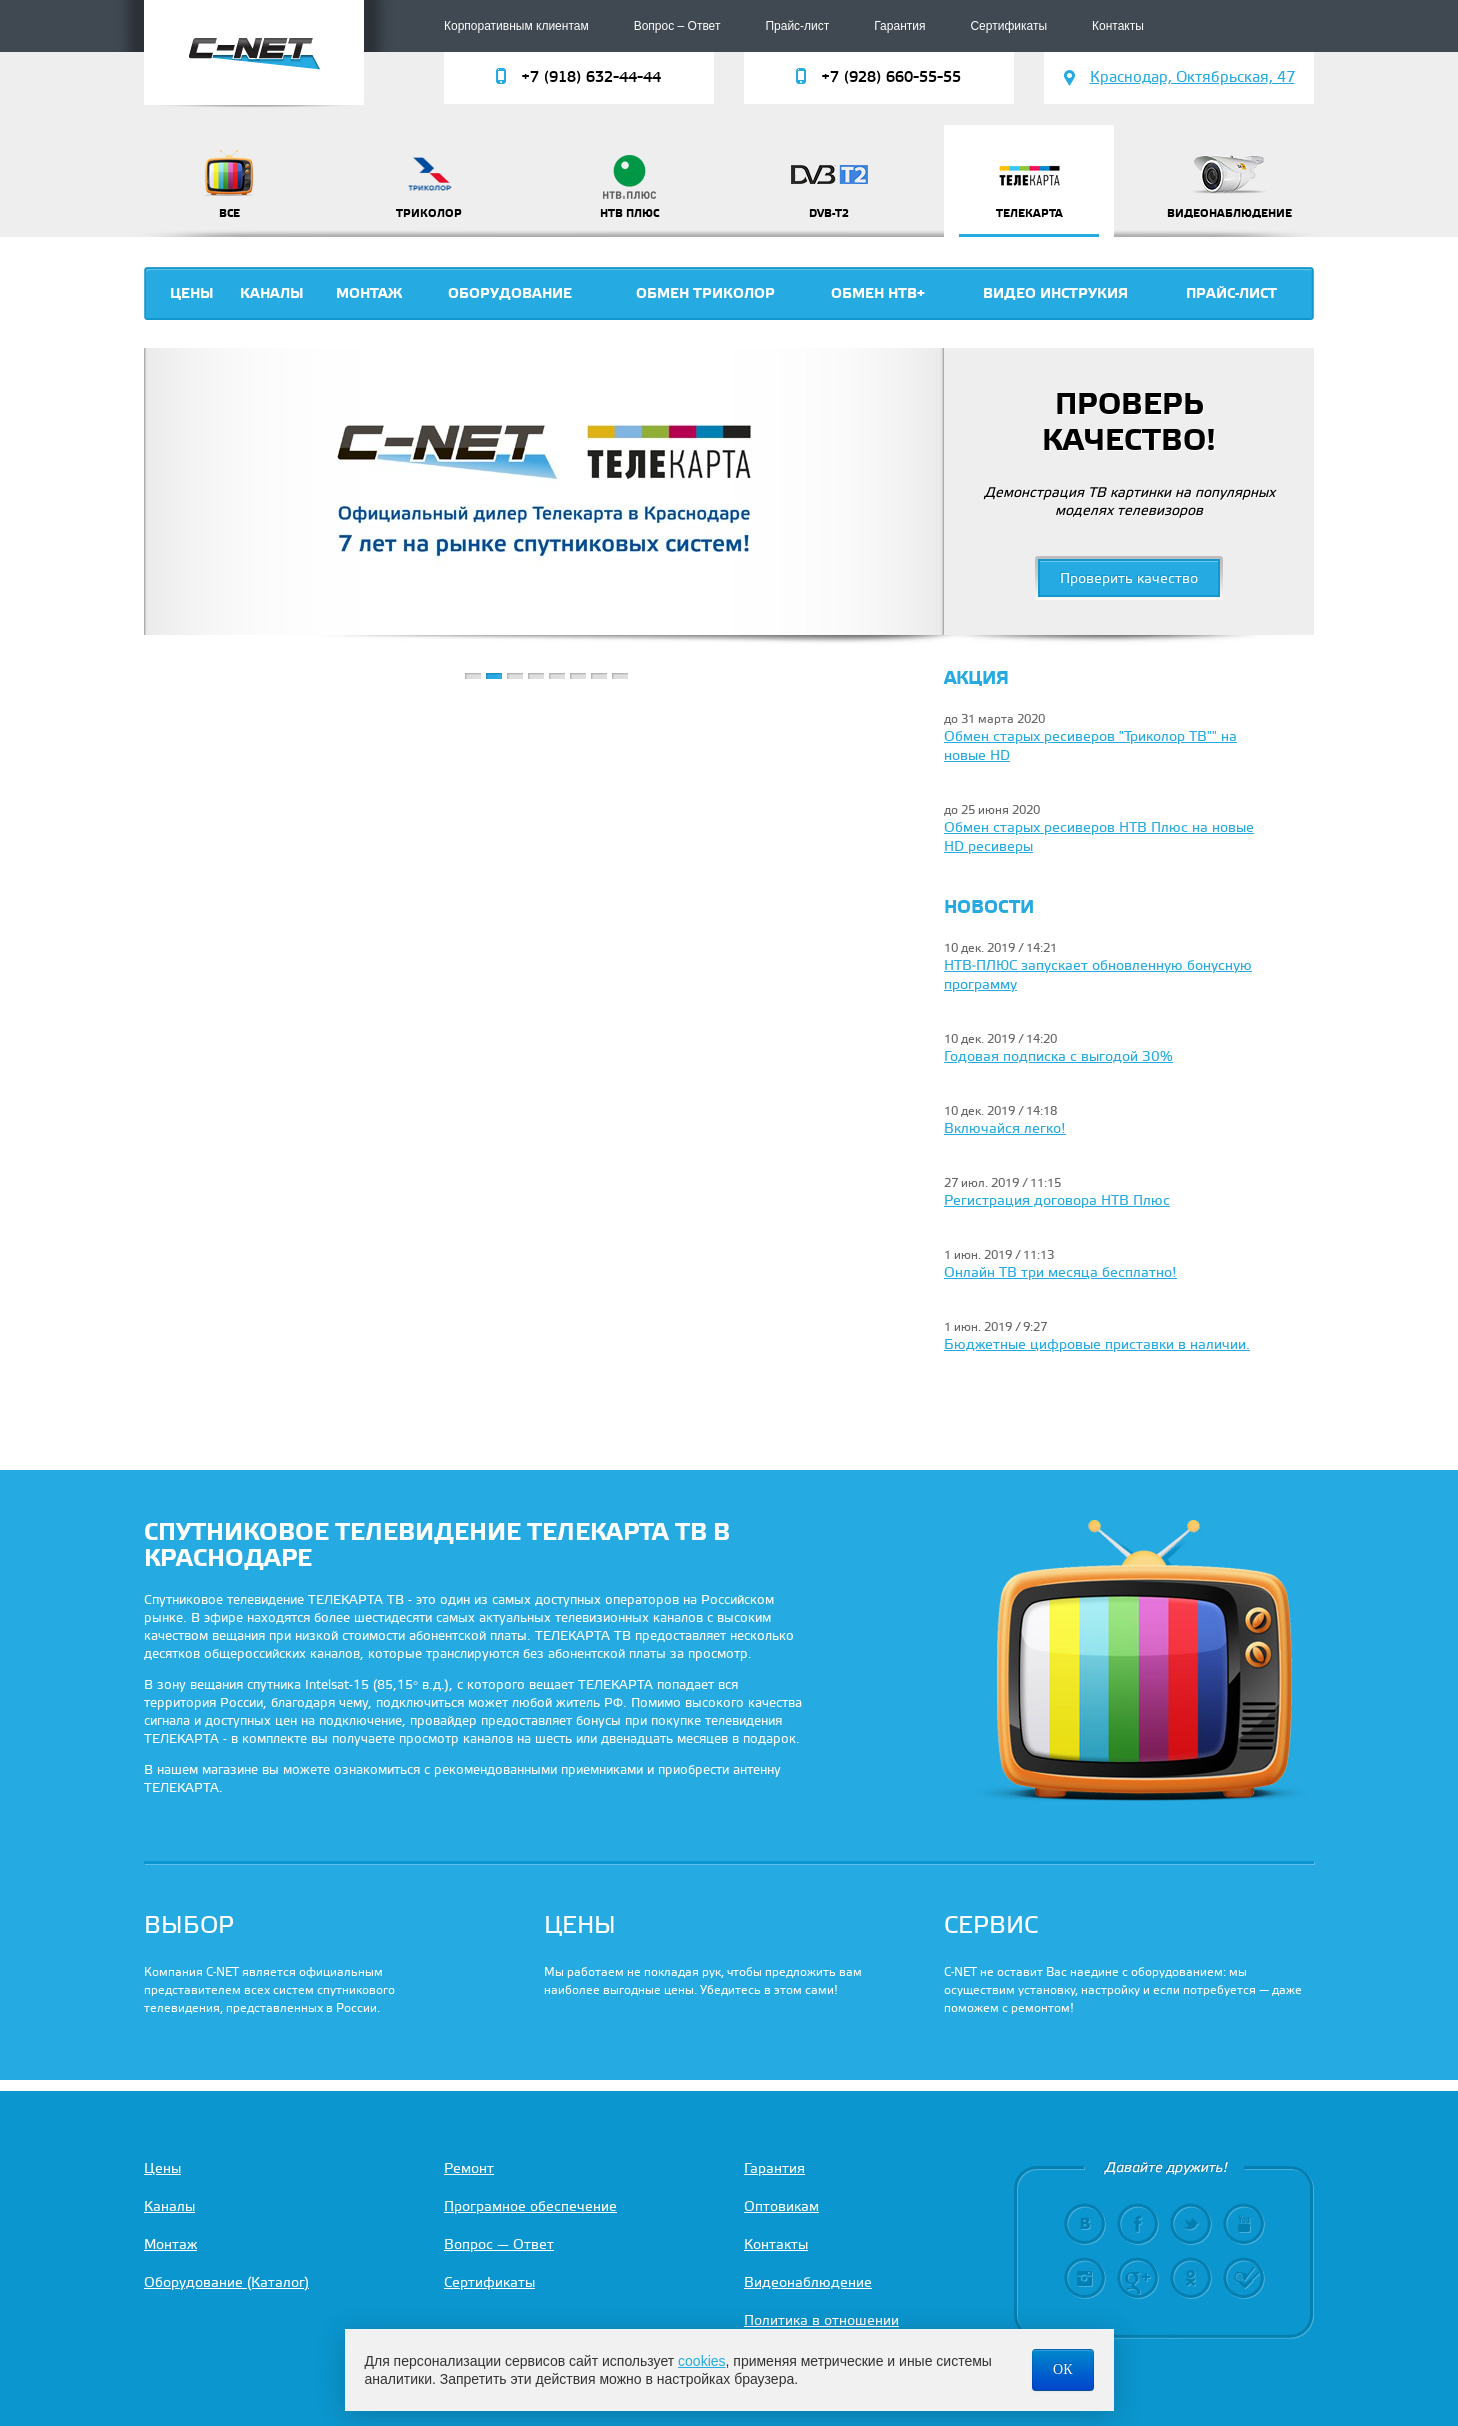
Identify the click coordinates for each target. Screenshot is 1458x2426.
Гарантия (899, 26)
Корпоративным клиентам (516, 26)
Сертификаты (1008, 26)
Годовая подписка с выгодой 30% (1058, 1057)
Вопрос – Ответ (677, 26)
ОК (1062, 2369)
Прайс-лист (797, 26)
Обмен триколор (705, 294)
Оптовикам (781, 2207)
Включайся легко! (1005, 1129)
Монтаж (369, 294)
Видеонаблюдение (808, 2283)
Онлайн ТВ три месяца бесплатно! (1060, 1273)
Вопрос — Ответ (499, 2245)
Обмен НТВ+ (878, 294)
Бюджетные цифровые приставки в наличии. (1097, 1345)
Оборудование (510, 294)
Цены (192, 294)
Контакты (1118, 26)
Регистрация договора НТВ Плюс (1057, 1201)
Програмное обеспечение (530, 2207)
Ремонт (469, 2169)
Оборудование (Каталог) (226, 2283)
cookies (701, 2361)
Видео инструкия (1055, 294)
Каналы (272, 294)
